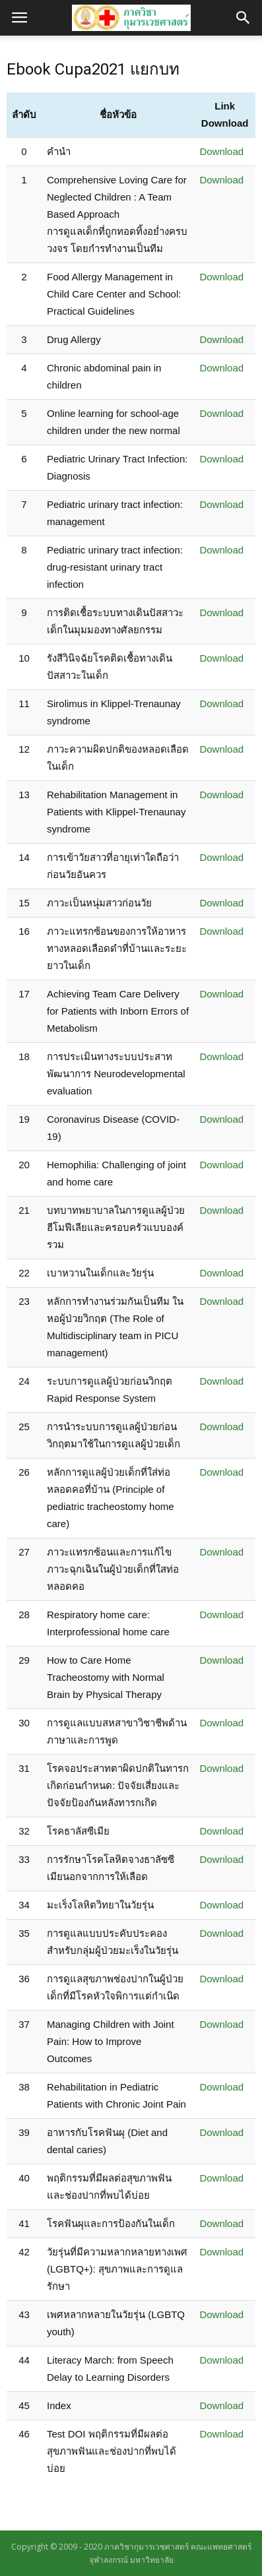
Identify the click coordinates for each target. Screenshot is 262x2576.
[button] (243, 18)
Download (221, 151)
